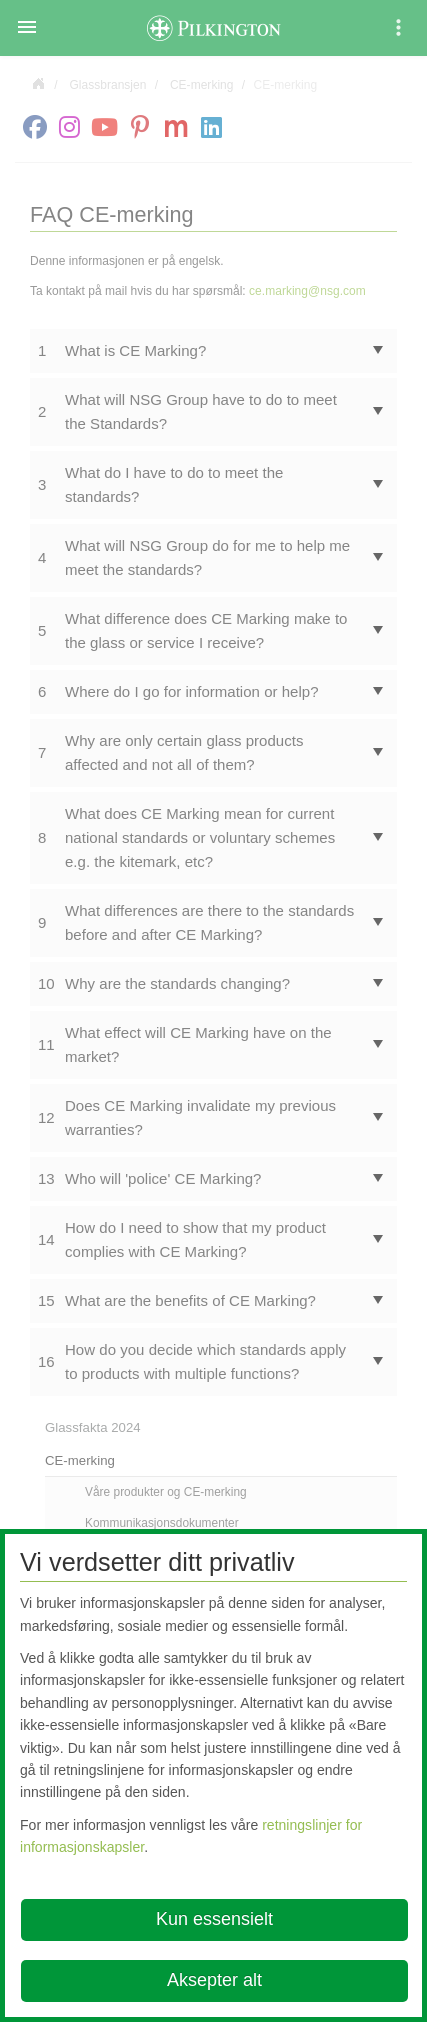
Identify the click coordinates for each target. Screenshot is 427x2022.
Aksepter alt (214, 1980)
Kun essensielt (214, 1919)
